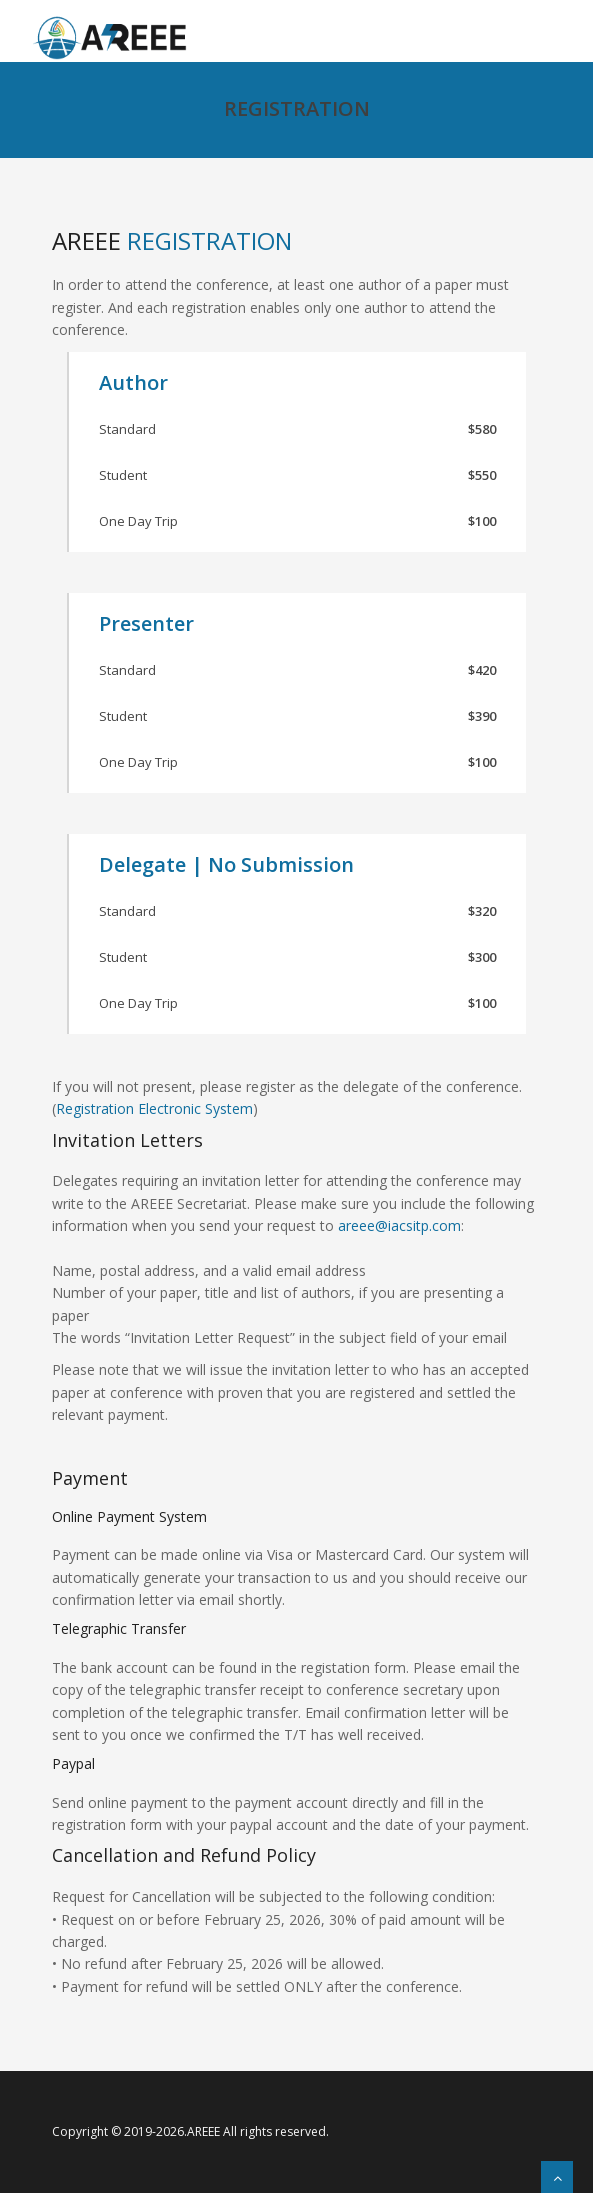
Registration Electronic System (154, 1108)
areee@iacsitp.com (399, 1225)
